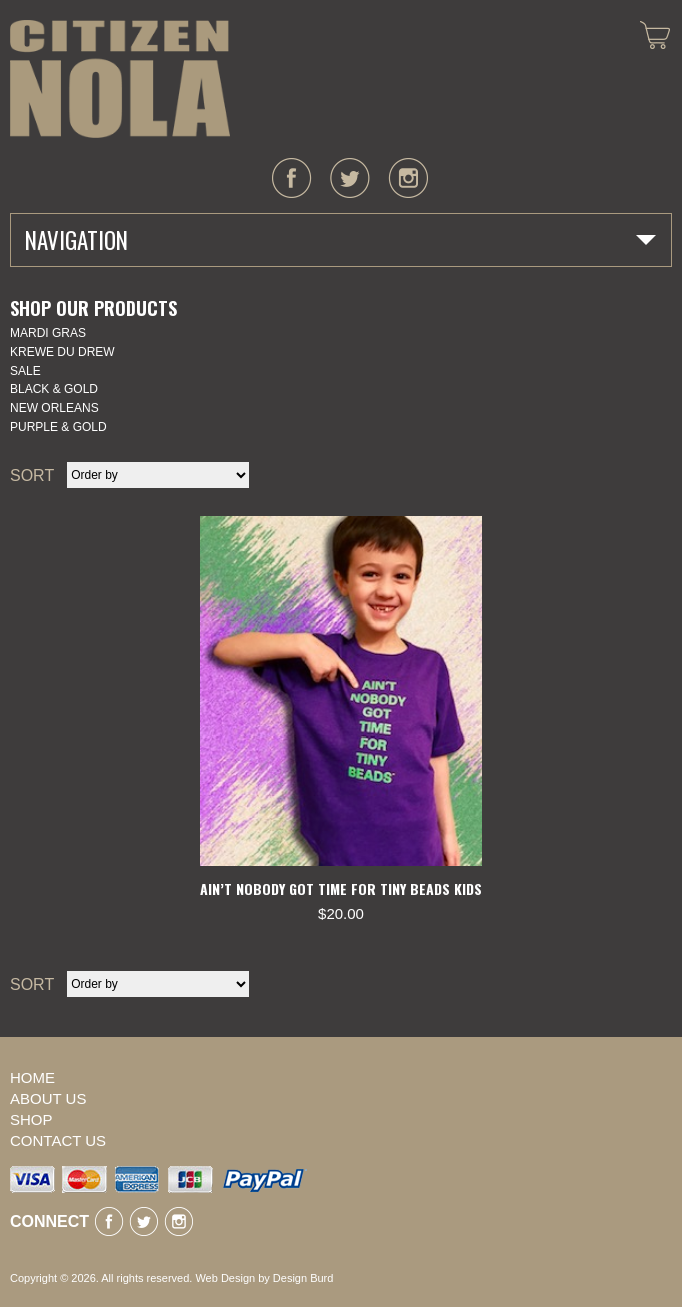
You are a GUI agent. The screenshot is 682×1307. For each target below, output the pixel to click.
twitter (350, 178)
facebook (292, 178)
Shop (31, 1119)
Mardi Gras (48, 333)
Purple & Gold (58, 427)
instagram (408, 178)
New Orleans (54, 408)
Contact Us (58, 1140)
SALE (25, 371)
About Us (48, 1098)
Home (32, 1077)
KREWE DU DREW (62, 352)
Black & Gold (54, 389)
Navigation (76, 240)
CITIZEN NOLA (120, 79)
